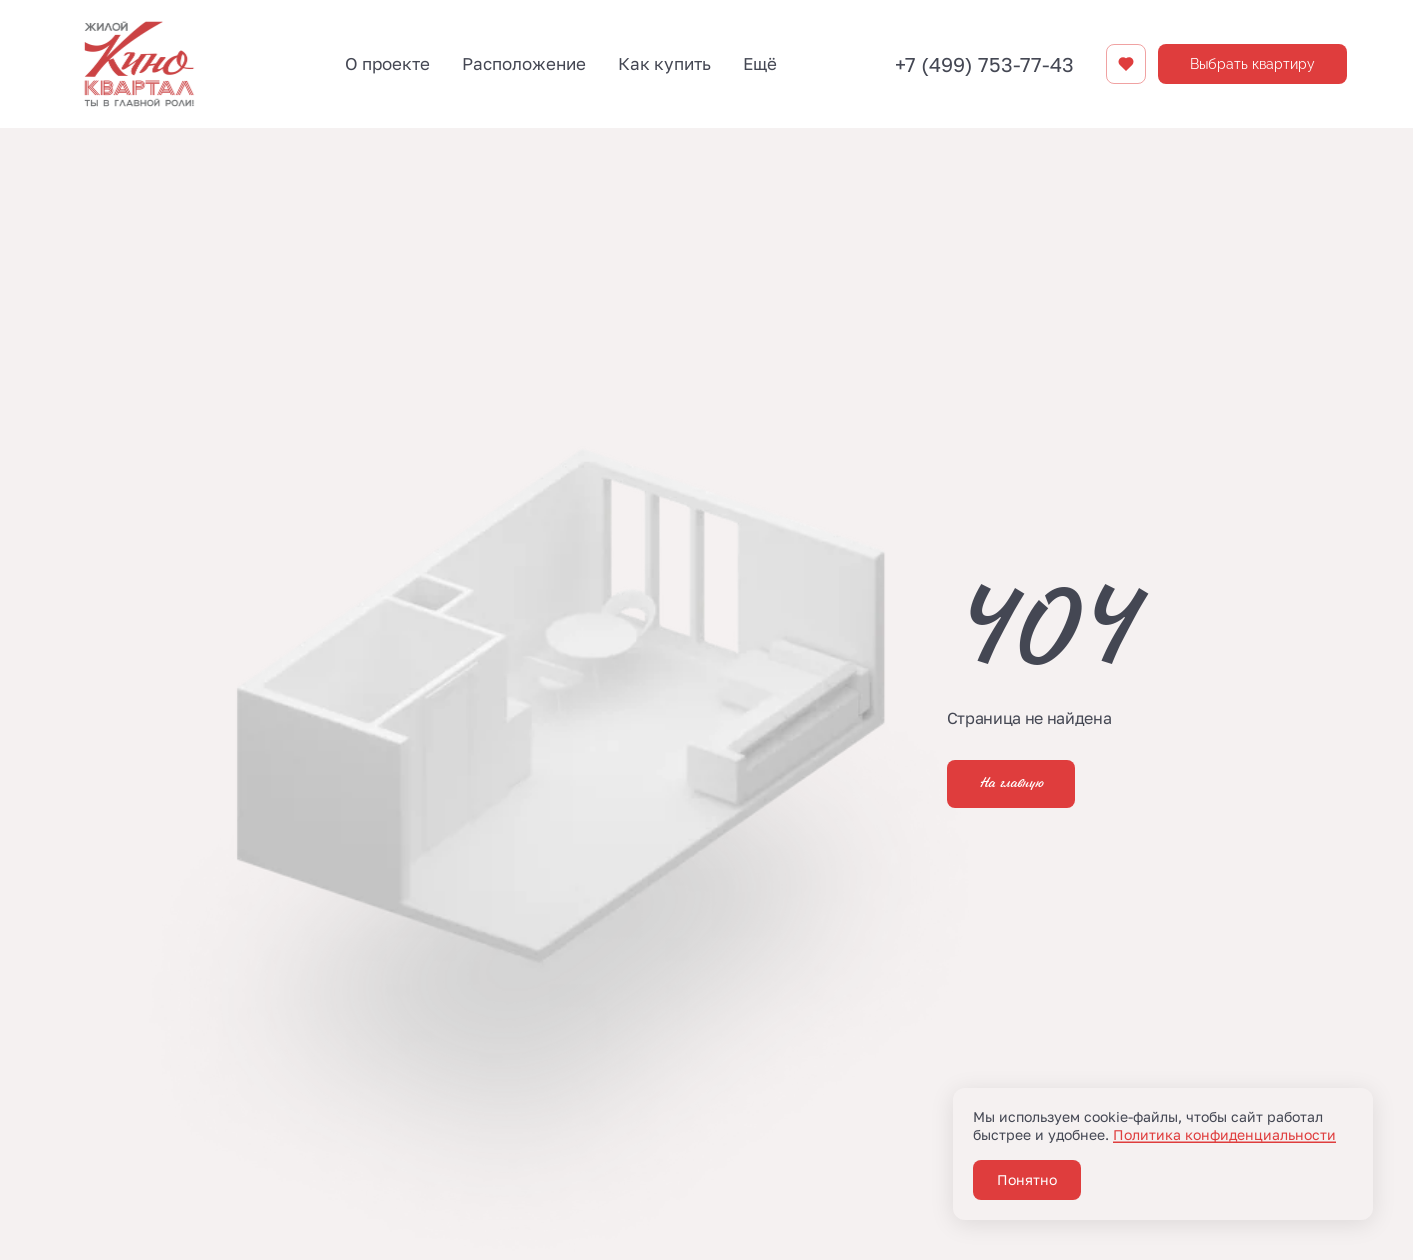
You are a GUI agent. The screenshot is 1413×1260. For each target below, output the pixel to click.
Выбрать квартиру (1252, 64)
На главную (1011, 784)
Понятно (1027, 1179)
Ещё (760, 63)
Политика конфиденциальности (1224, 1134)
